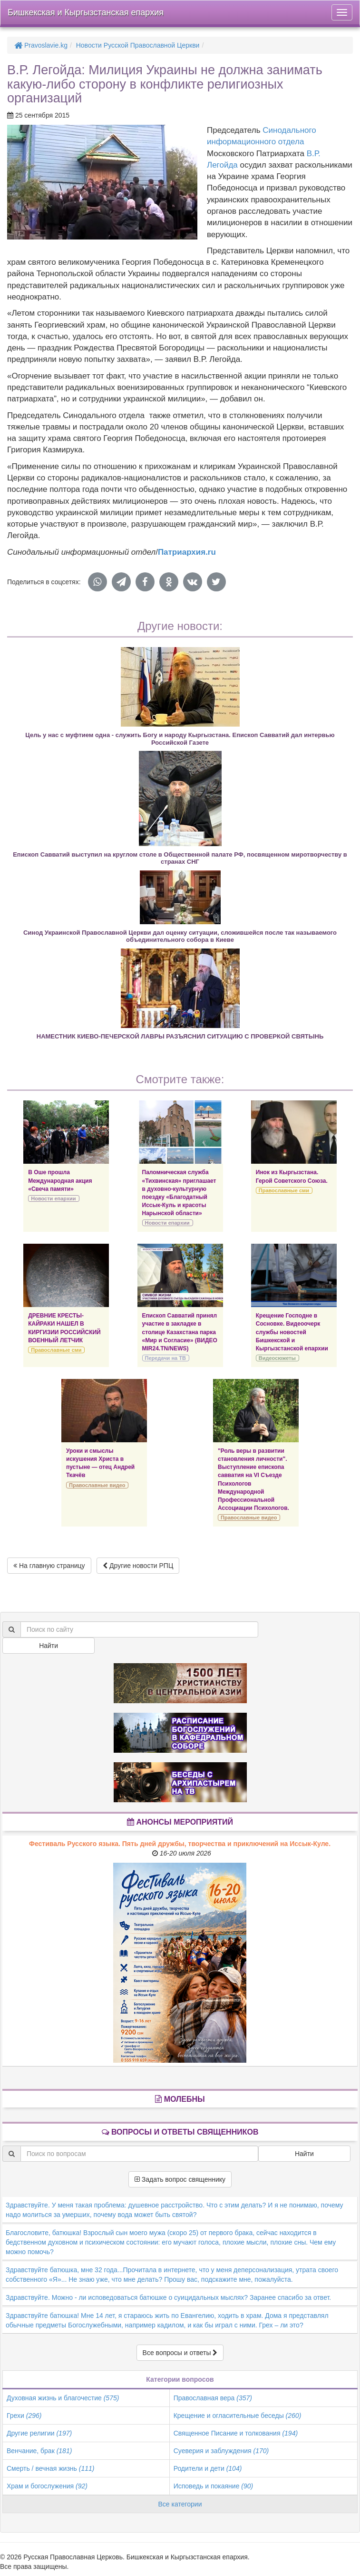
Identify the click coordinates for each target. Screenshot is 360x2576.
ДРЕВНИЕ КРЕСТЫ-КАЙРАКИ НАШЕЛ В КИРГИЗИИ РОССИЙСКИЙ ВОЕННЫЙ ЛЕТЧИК (64, 1327)
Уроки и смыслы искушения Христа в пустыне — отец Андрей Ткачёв (100, 1463)
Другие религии (39, 2433)
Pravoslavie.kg (41, 45)
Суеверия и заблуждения (221, 2451)
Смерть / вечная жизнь (50, 2468)
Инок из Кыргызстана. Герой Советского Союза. (292, 1176)
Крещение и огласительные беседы (238, 2415)
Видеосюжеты (277, 1358)
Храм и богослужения (47, 2486)
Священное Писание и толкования (236, 2433)
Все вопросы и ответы (180, 2352)
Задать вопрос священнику (180, 2179)
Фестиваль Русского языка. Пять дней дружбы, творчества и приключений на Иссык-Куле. (180, 1843)
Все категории (180, 2504)
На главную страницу (49, 1565)
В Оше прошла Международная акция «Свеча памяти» (60, 1180)
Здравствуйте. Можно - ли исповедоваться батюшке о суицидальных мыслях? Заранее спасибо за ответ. (168, 2297)
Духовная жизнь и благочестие (63, 2398)
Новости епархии (53, 1198)
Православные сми (284, 1190)
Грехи (24, 2415)
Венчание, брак (39, 2451)
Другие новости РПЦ (138, 1565)
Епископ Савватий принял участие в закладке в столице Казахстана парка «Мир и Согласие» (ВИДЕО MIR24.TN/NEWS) (179, 1332)
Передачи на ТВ (165, 1358)
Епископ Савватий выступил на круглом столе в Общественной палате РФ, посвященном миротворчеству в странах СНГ (180, 858)
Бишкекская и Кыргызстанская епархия (86, 12)
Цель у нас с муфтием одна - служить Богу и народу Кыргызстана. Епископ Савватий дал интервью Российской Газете (179, 738)
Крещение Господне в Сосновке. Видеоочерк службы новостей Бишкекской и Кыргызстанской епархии (292, 1332)
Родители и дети (208, 2468)
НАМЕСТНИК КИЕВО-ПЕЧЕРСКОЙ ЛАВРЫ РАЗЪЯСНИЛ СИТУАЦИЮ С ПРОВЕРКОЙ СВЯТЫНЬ (180, 1036)
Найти (48, 1645)
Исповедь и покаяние (213, 2486)
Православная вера (213, 2398)
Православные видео (97, 1485)
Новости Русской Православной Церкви (138, 45)
